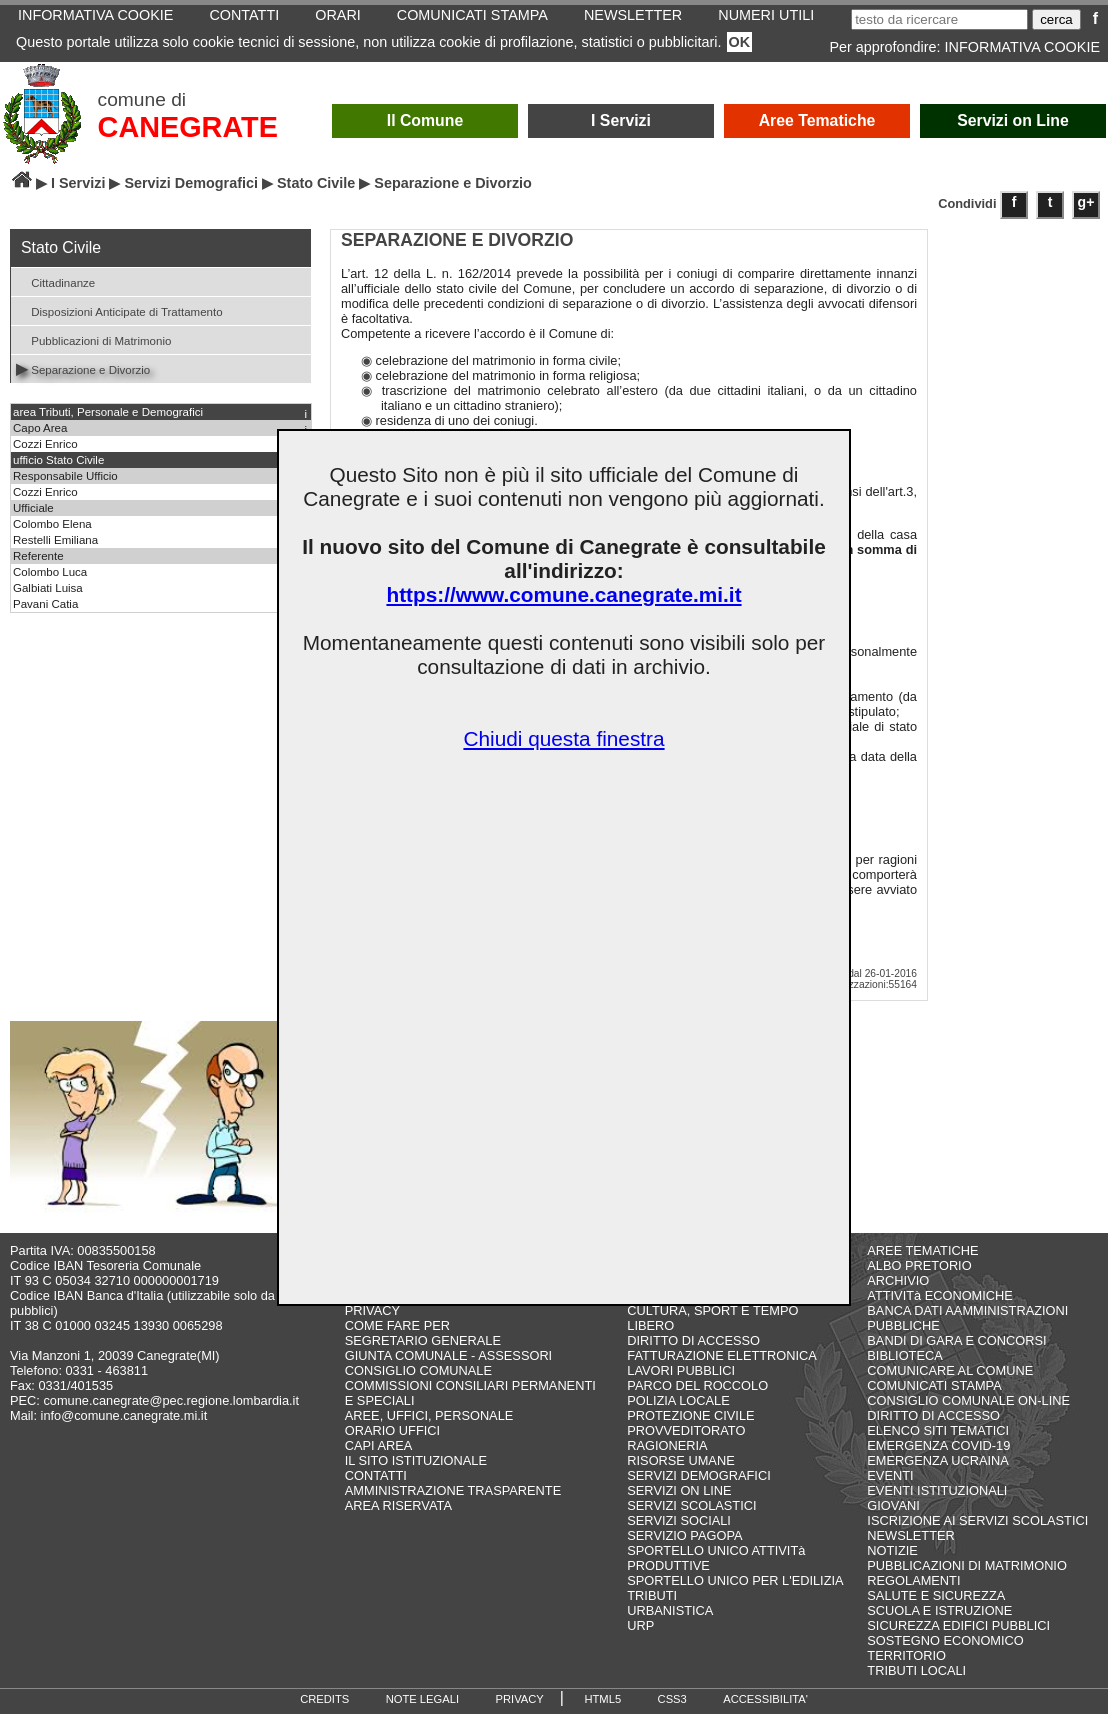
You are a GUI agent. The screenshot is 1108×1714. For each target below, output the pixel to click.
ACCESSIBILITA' (765, 1699)
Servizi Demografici (191, 183)
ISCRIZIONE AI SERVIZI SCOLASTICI (977, 1520)
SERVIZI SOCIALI (679, 1520)
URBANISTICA (670, 1610)
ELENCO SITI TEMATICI (938, 1430)
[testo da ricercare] (939, 19)
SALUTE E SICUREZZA (936, 1595)
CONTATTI (376, 1475)
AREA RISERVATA (398, 1505)
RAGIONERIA (667, 1445)
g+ (1086, 202)
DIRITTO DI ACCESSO (693, 1340)
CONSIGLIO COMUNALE (418, 1370)
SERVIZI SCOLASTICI (691, 1505)
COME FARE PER (397, 1325)
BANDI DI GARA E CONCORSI (956, 1340)
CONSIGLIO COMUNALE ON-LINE (968, 1400)
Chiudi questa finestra (563, 738)
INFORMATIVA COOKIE (1022, 47)
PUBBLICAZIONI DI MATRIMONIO (967, 1565)
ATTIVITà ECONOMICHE (940, 1295)
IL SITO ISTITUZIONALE (416, 1460)
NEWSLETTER (910, 1535)
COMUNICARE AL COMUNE (950, 1370)
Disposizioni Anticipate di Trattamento (119, 310)
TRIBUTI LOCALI (916, 1670)
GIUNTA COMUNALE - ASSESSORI (448, 1355)
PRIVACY (372, 1310)
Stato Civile (316, 183)
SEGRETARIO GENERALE (423, 1340)
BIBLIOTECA (904, 1355)
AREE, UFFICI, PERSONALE (429, 1415)
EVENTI (890, 1475)
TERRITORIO (906, 1655)
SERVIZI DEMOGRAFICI (698, 1475)
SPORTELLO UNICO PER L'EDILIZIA (735, 1580)
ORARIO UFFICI (392, 1430)
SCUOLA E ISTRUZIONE (939, 1610)
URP (640, 1625)
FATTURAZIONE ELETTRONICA (722, 1355)
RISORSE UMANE (680, 1460)
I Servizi (621, 120)
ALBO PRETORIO (919, 1265)
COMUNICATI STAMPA (934, 1385)
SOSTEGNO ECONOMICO (945, 1640)
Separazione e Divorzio (83, 368)
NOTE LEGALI (422, 1699)
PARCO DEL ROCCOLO (697, 1385)
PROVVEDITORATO (686, 1430)
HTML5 (602, 1699)
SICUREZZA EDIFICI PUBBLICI (958, 1625)
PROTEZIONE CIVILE (690, 1415)
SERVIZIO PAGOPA (684, 1535)
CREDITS (324, 1699)
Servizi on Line (1013, 120)
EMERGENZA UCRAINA (938, 1460)
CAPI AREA (379, 1445)
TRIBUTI (652, 1595)
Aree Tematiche (817, 120)
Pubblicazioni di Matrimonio (93, 339)
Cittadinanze (55, 281)
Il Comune (425, 120)
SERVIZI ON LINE (679, 1490)
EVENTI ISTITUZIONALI (937, 1490)
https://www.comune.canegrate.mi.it (563, 594)
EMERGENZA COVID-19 (938, 1445)
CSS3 (672, 1699)
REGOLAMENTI (913, 1580)
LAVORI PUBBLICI (681, 1370)
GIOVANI (893, 1505)
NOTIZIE (892, 1550)
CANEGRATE (188, 127)
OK (740, 42)
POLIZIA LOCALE (678, 1400)
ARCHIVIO (898, 1280)
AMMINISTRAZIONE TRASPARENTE (453, 1490)
